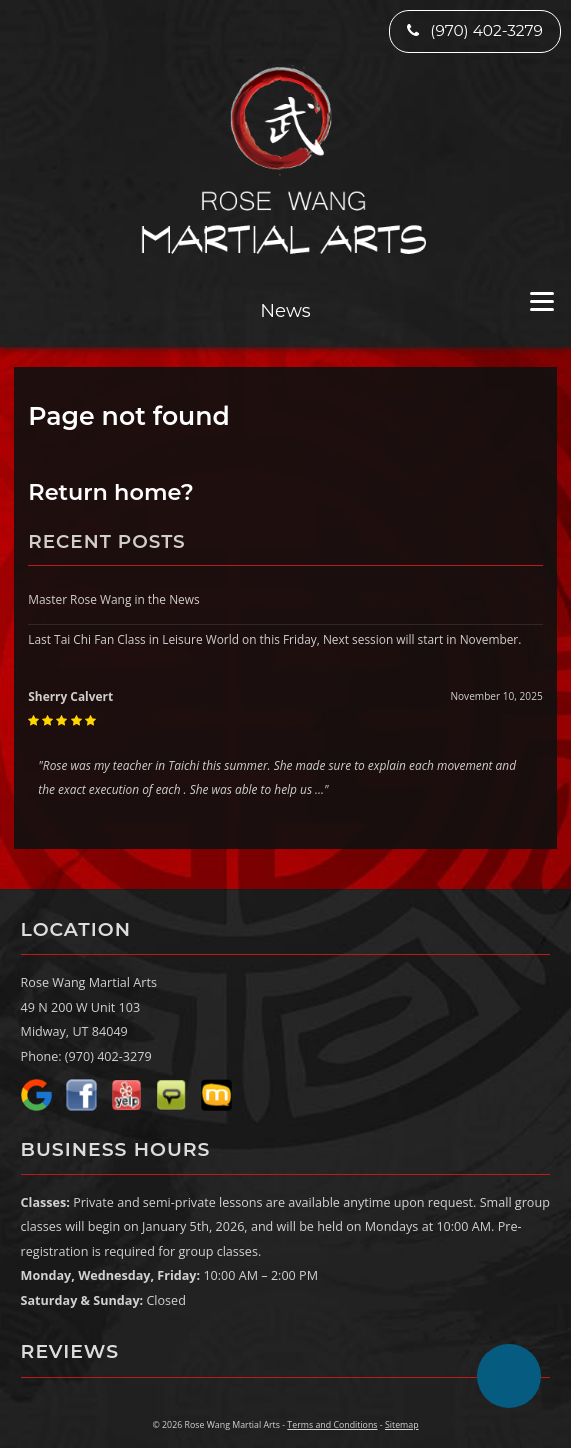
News (285, 310)
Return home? (110, 492)
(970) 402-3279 (475, 30)
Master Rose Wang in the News (113, 599)
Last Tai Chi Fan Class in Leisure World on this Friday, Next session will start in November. (274, 639)
